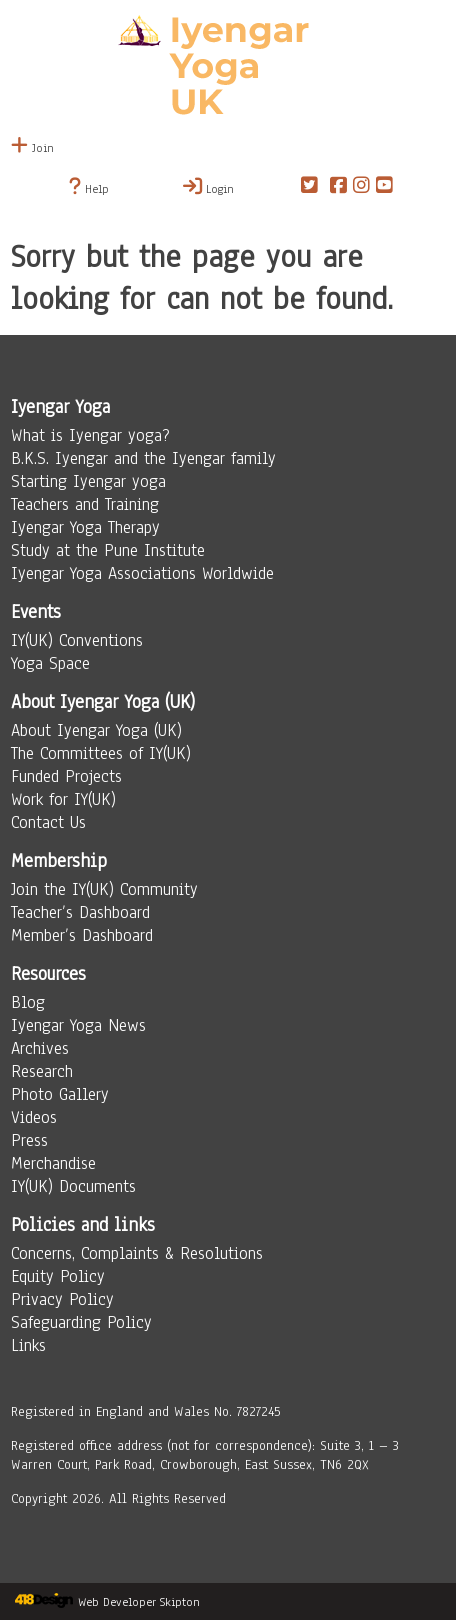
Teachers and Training (85, 504)
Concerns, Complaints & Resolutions (137, 1253)
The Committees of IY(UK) (101, 753)
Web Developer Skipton (139, 1602)
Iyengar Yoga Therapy (85, 527)
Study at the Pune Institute (108, 550)
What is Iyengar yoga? (90, 435)
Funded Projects (66, 776)
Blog (28, 1002)
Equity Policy (58, 1276)
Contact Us (48, 822)
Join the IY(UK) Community (104, 889)
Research (42, 1071)
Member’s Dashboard (82, 935)
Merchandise (53, 1163)
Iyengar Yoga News (78, 1025)
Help (89, 187)
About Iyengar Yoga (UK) (96, 730)
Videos (34, 1117)
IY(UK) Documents (73, 1186)
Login (208, 187)
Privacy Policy (62, 1299)
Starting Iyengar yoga (88, 481)
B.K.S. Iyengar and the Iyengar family (143, 458)
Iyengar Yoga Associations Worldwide (142, 573)
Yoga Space (50, 663)
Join (32, 148)
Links (28, 1345)
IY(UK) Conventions (77, 640)
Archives (40, 1048)
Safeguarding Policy (81, 1322)
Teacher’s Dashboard (80, 912)
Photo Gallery (60, 1094)
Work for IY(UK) (63, 799)
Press (29, 1140)
